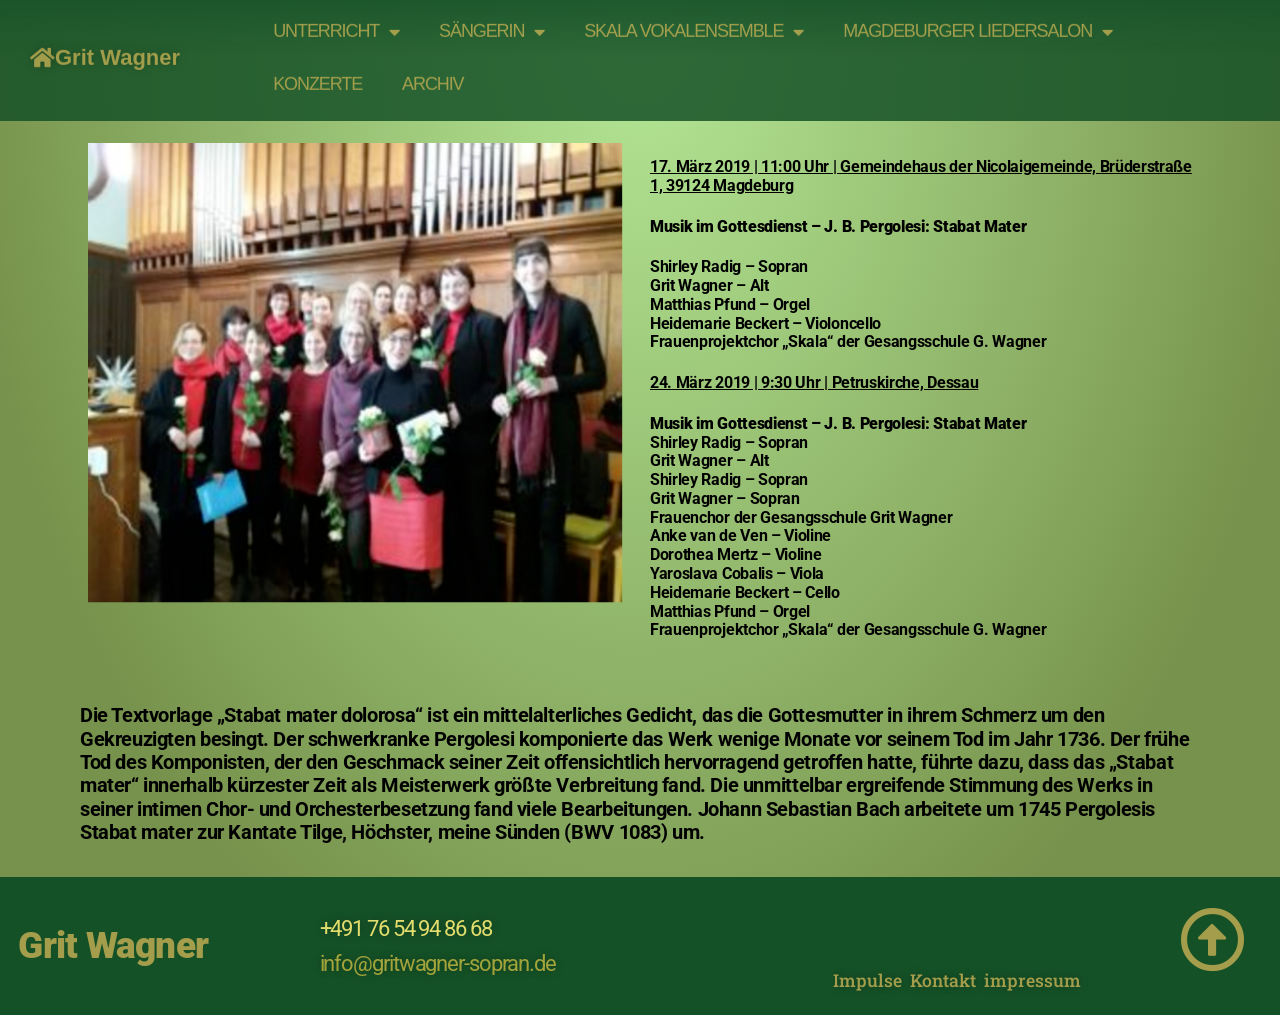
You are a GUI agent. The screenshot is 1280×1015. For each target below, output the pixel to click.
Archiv (432, 72)
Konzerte (317, 72)
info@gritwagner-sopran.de (438, 963)
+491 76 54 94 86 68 (406, 928)
